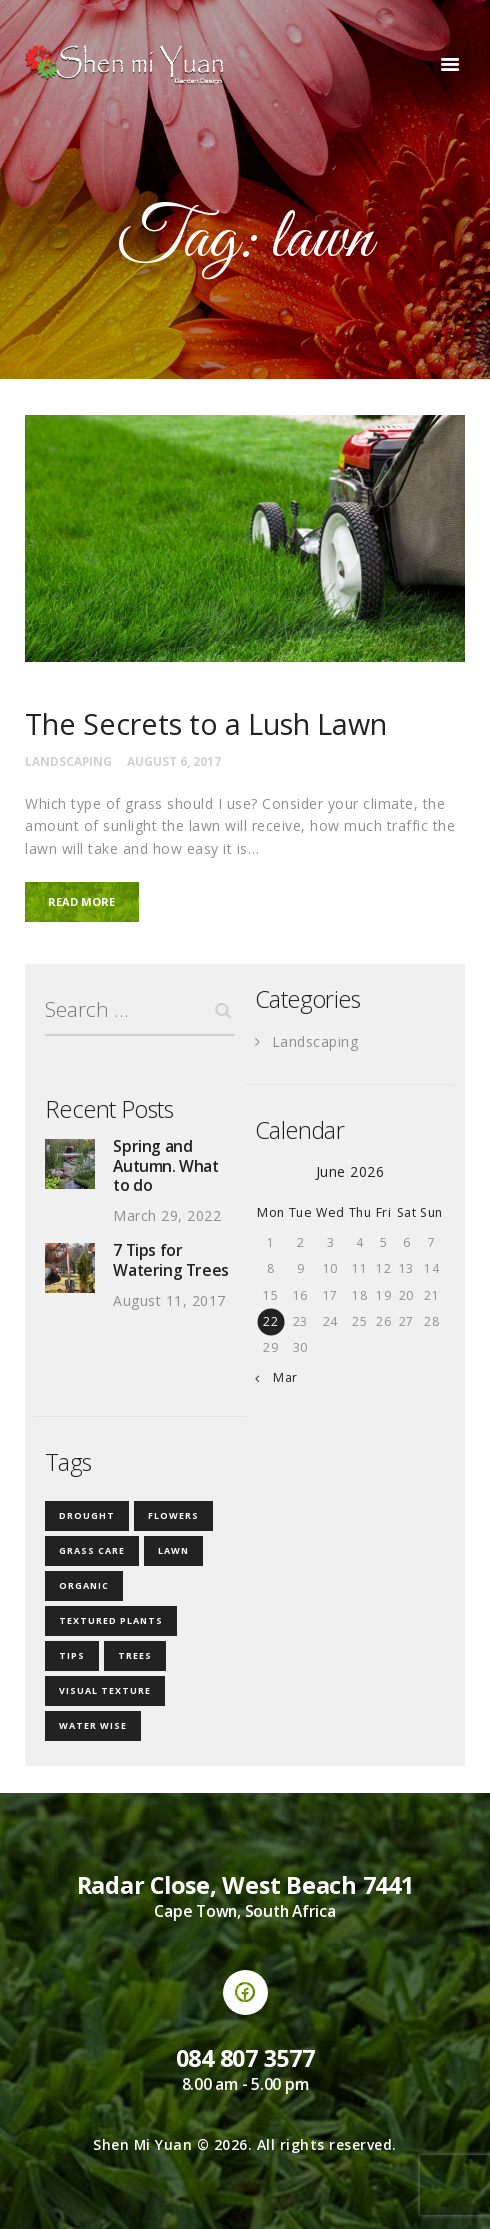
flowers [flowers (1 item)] (173, 1515)
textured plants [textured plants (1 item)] (111, 1620)
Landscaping (68, 761)
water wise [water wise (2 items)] (93, 1725)
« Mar (280, 1378)
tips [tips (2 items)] (72, 1655)
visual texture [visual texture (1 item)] (105, 1690)
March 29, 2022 (167, 1216)
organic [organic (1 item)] (84, 1585)
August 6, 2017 (174, 761)
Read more (82, 902)
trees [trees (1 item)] (135, 1655)
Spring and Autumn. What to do (165, 1166)
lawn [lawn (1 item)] (173, 1550)
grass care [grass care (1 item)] (92, 1550)
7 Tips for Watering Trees (171, 1261)
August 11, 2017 (169, 1301)
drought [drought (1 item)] (87, 1515)
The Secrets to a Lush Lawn (208, 724)
